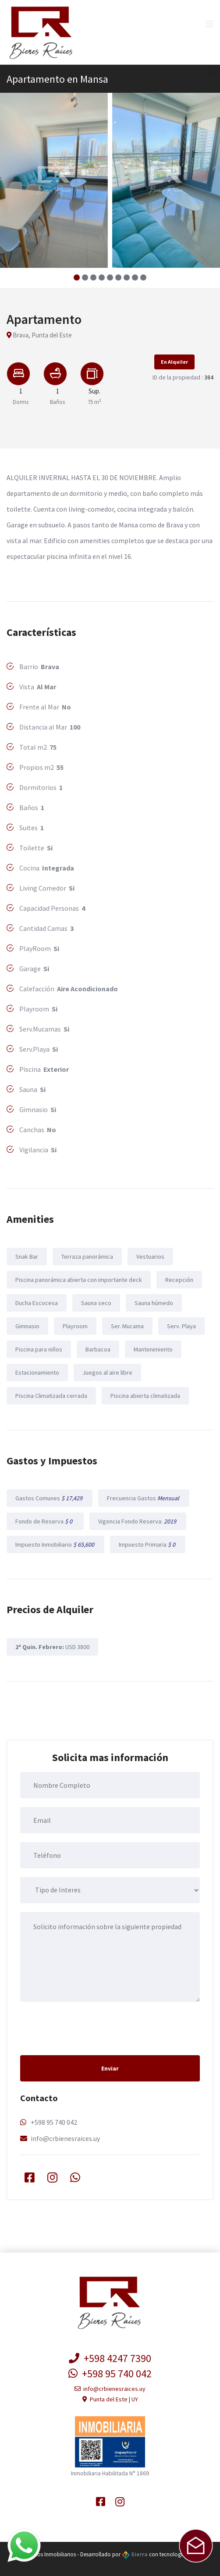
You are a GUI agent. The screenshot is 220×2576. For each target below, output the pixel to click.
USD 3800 (52, 1647)
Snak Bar (26, 1256)
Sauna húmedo (154, 1303)
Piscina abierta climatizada (145, 1396)
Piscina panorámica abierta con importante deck (78, 1280)
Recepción (179, 1280)
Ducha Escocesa (36, 1303)
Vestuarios (150, 1256)
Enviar (110, 2068)
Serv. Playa (181, 1326)
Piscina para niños (38, 1349)
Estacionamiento (37, 1372)
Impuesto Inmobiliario (55, 1544)
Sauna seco (96, 1303)
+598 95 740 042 (54, 2122)
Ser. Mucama (127, 1326)
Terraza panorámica (87, 1256)
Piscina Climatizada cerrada (51, 1396)
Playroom (75, 1326)
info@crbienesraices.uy (65, 2138)
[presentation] (86, 2028)
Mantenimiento (153, 1349)
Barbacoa (97, 1349)
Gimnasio (27, 1326)
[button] (77, 277)
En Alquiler (174, 361)
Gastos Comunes (49, 1498)
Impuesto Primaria (148, 1544)
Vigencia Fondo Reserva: (137, 1521)
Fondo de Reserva (45, 1521)
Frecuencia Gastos (144, 1498)
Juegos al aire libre (107, 1372)
